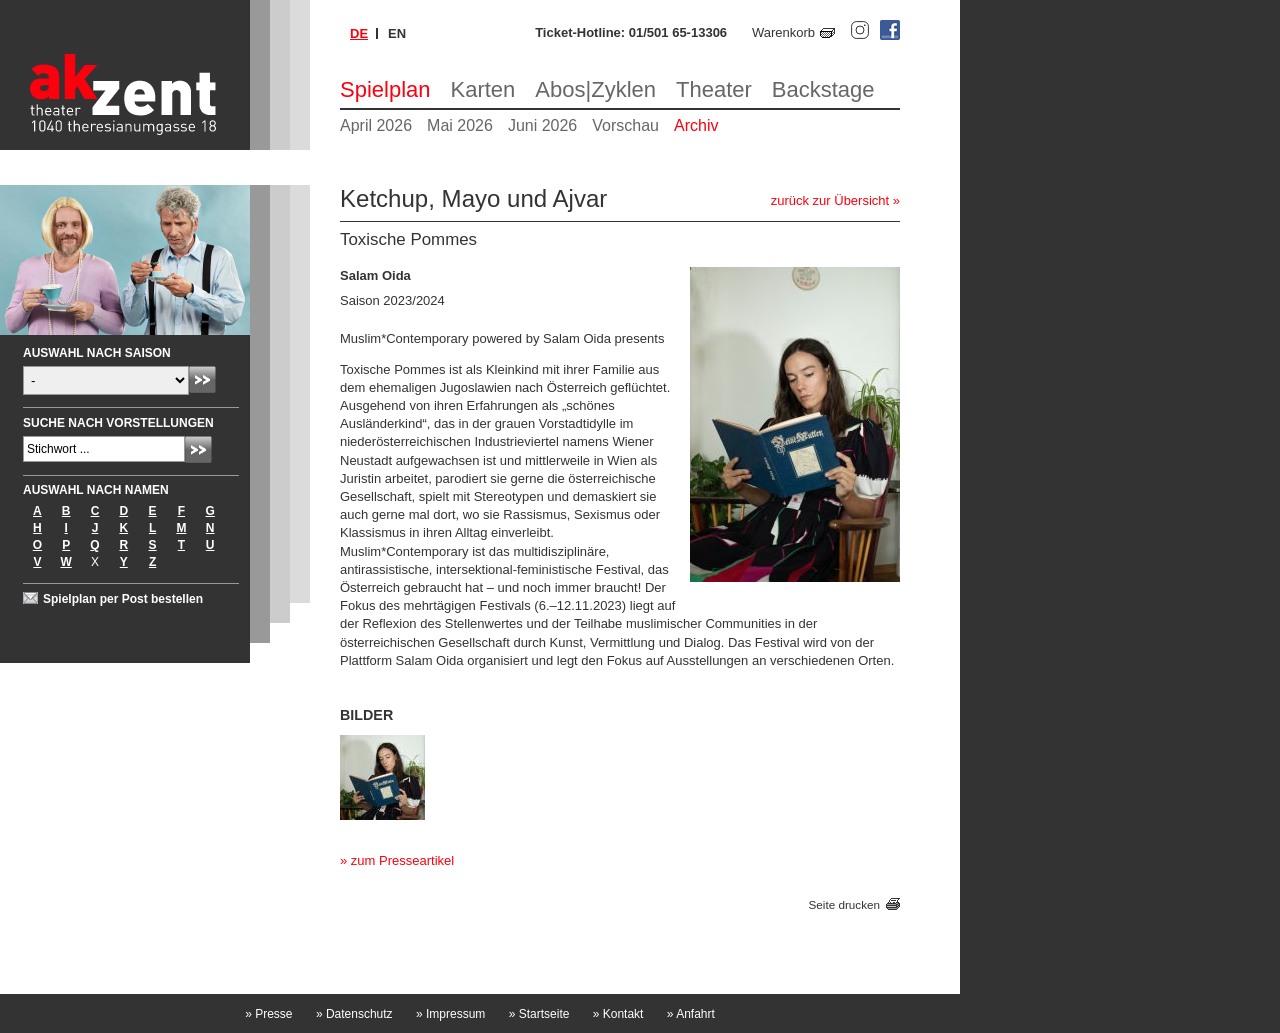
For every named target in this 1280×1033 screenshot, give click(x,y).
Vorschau (625, 125)
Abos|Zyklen (595, 89)
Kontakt (618, 1014)
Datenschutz (354, 1014)
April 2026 (376, 125)
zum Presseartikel (402, 860)
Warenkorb (783, 32)
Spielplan (385, 89)
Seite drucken (844, 904)
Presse (268, 1014)
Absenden (202, 379)
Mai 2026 (460, 125)
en (397, 33)
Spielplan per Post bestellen (123, 599)
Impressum (450, 1014)
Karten (483, 89)
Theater (714, 89)
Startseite (539, 1014)
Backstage (823, 89)
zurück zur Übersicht (830, 200)
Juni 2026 (542, 125)
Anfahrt (691, 1014)
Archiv (696, 125)
